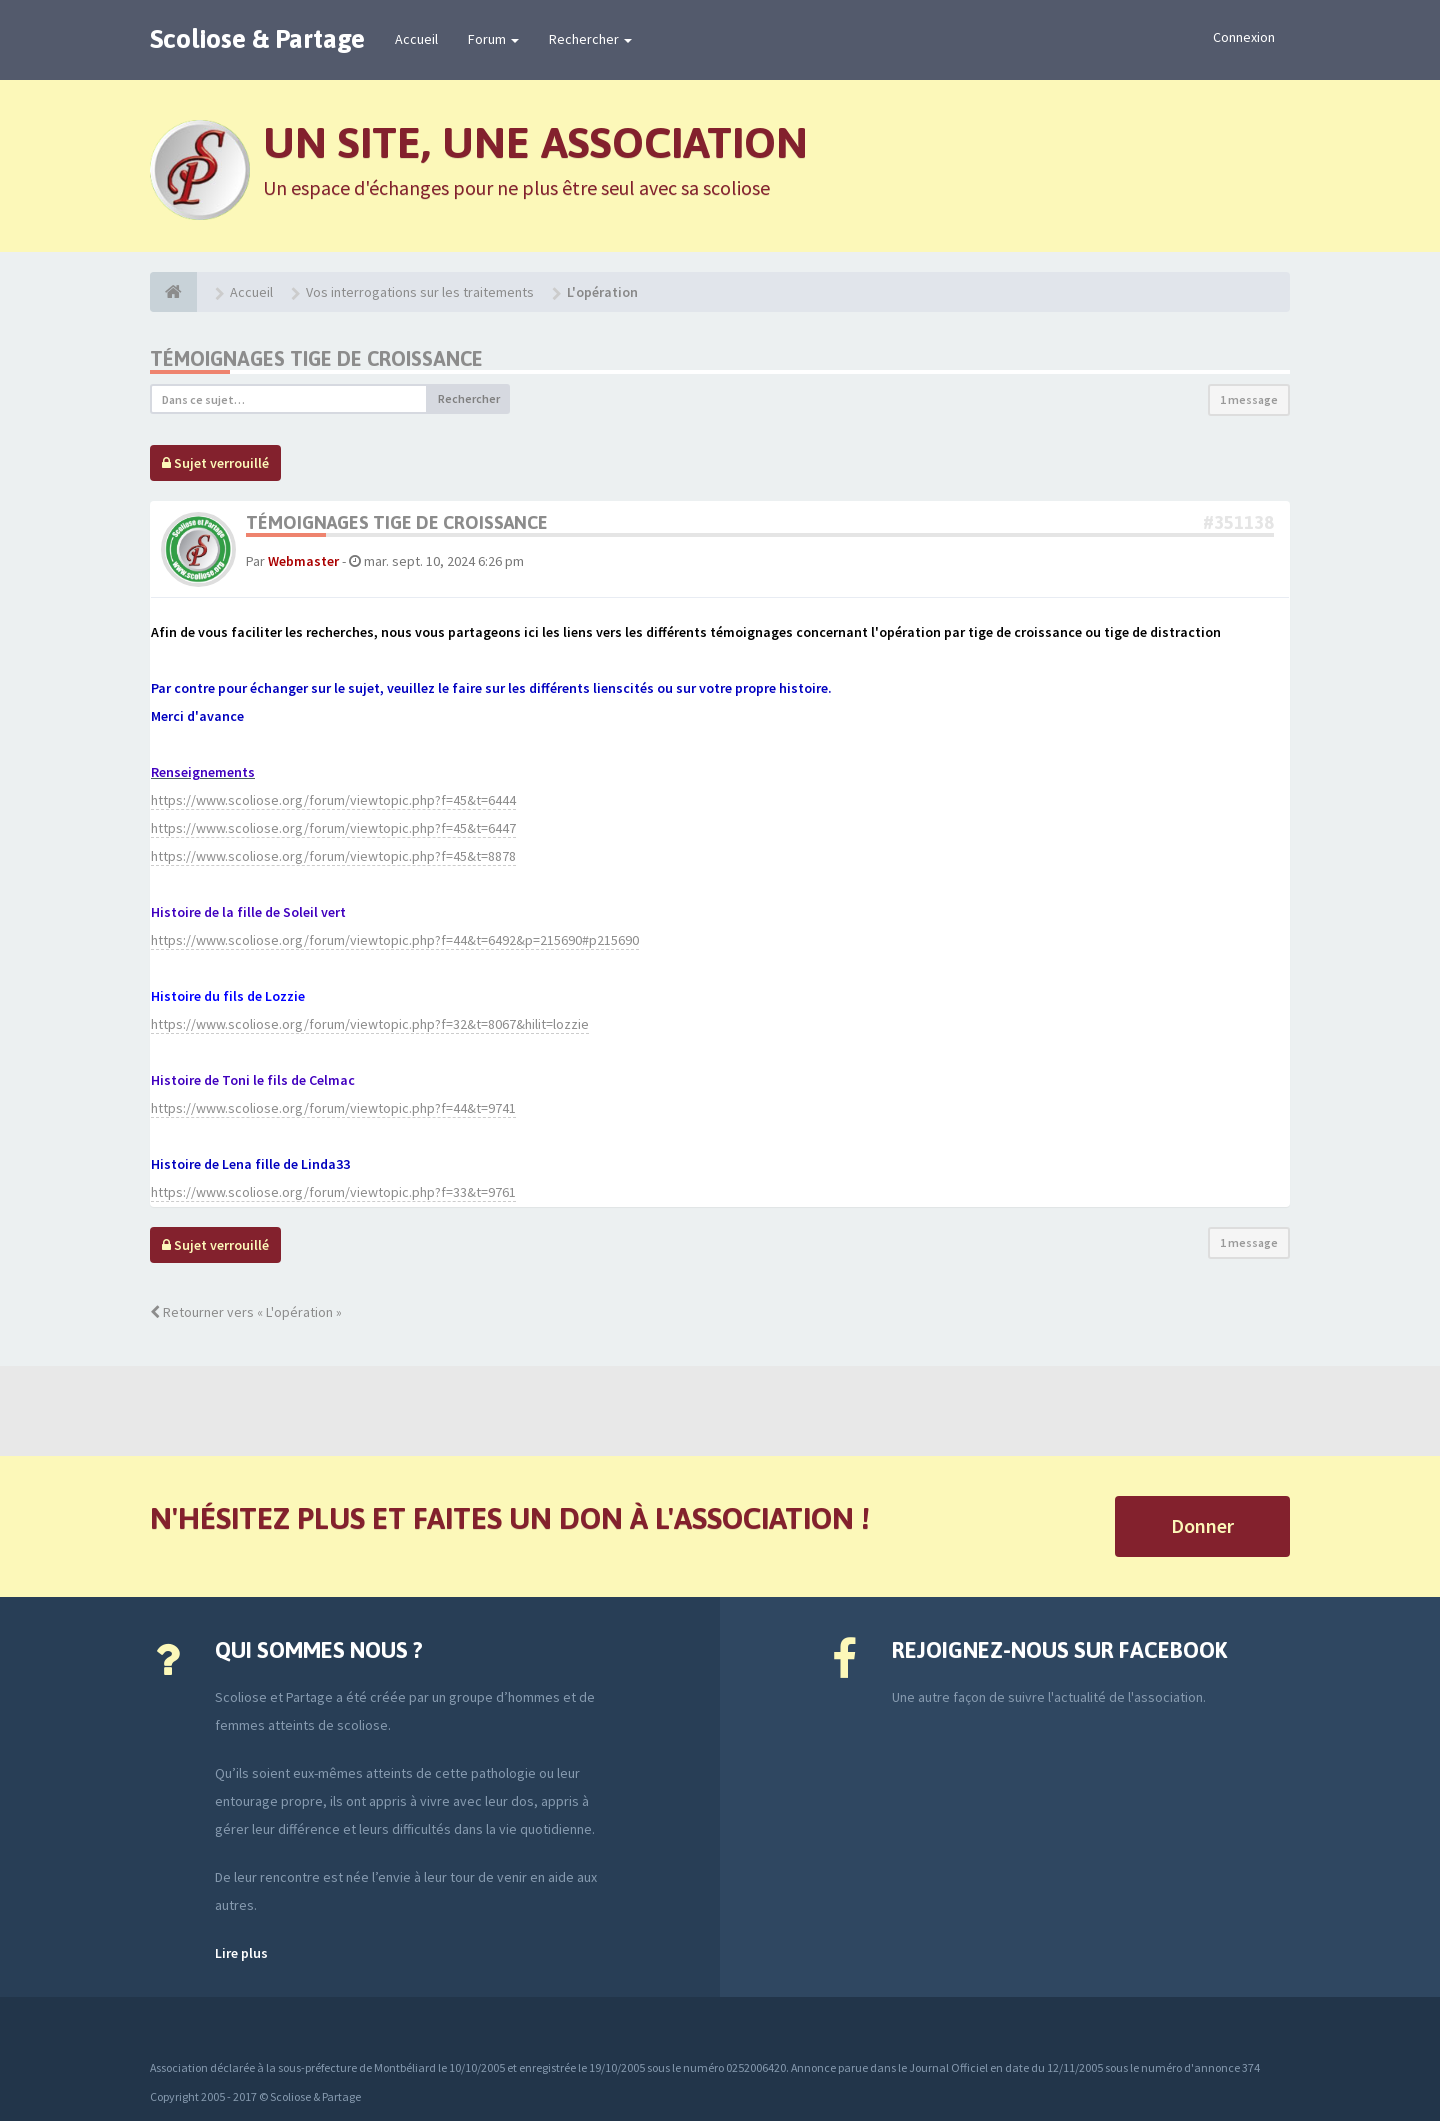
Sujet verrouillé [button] (215, 463)
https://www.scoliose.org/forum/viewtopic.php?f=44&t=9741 (333, 1108)
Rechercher (590, 39)
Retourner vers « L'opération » (246, 1312)
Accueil (416, 39)
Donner (1202, 1525)
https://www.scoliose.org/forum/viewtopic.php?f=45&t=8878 (333, 856)
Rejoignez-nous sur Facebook (1059, 1650)
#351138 (1238, 522)
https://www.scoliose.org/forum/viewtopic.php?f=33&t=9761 (333, 1192)
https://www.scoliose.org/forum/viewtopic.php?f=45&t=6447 (333, 828)
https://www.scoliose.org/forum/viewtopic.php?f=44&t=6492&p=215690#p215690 (395, 940)
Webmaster (303, 561)
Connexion (1244, 37)
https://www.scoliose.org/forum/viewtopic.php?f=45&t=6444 (333, 800)
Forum (493, 39)
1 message (1249, 399)
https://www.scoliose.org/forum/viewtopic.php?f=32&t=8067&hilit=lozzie (370, 1024)
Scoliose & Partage (257, 39)
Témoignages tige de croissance (316, 358)
